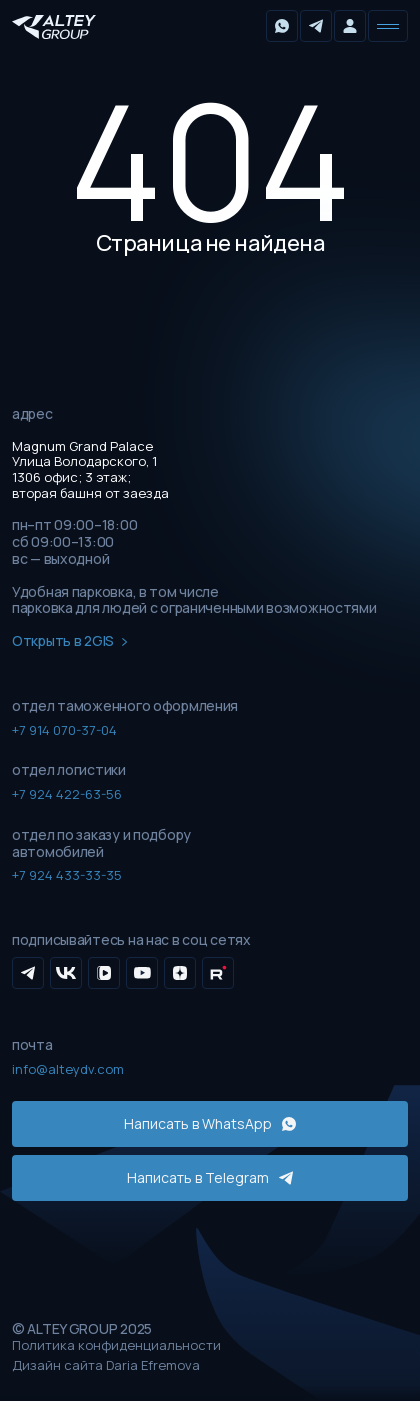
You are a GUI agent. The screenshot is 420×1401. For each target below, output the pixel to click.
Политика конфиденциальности (116, 1346)
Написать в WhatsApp (210, 1123)
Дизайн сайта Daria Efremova (106, 1366)
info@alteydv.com (68, 1069)
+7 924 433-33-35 (67, 875)
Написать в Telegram (210, 1177)
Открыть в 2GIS (69, 641)
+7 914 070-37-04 (64, 730)
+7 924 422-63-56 (67, 794)
